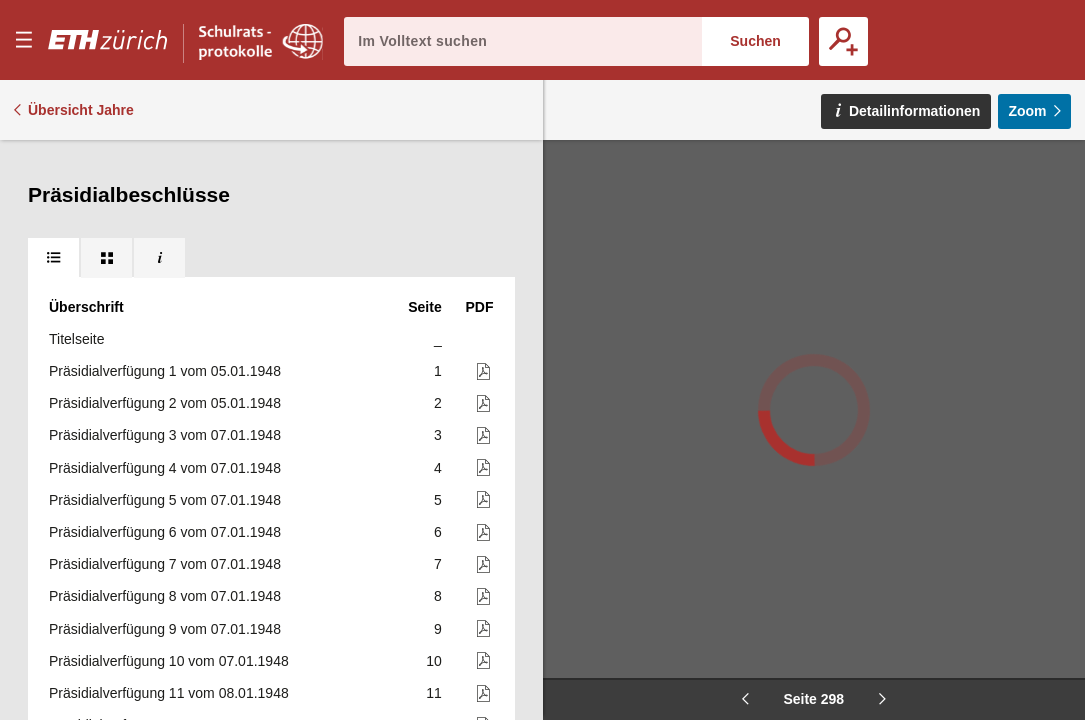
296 (429, 184)
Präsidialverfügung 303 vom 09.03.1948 (173, 409)
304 (429, 442)
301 (429, 345)
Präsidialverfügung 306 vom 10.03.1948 (173, 506)
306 (429, 506)
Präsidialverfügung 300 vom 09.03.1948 (173, 313)
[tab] (53, 160)
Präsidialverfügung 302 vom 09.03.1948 (173, 377)
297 (429, 216)
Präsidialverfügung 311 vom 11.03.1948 (173, 667)
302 (429, 377)
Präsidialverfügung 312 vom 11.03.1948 (173, 699)
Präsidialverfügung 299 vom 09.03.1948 (173, 281)
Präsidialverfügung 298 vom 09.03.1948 (179, 249)
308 (429, 570)
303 (429, 409)
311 (429, 667)
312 (429, 699)
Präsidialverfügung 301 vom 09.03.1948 (173, 345)
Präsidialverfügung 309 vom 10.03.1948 (173, 603)
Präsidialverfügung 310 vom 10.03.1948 (173, 635)
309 (429, 603)
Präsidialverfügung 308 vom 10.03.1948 (173, 570)
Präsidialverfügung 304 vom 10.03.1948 (173, 442)
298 (429, 249)
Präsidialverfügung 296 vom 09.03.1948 (173, 184)
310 (429, 635)
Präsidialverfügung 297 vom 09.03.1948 (173, 216)
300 (429, 313)
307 (429, 538)
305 (429, 474)
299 (429, 281)
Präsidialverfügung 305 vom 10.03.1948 (173, 474)
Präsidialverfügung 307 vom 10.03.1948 (173, 538)
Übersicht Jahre (81, 110)
